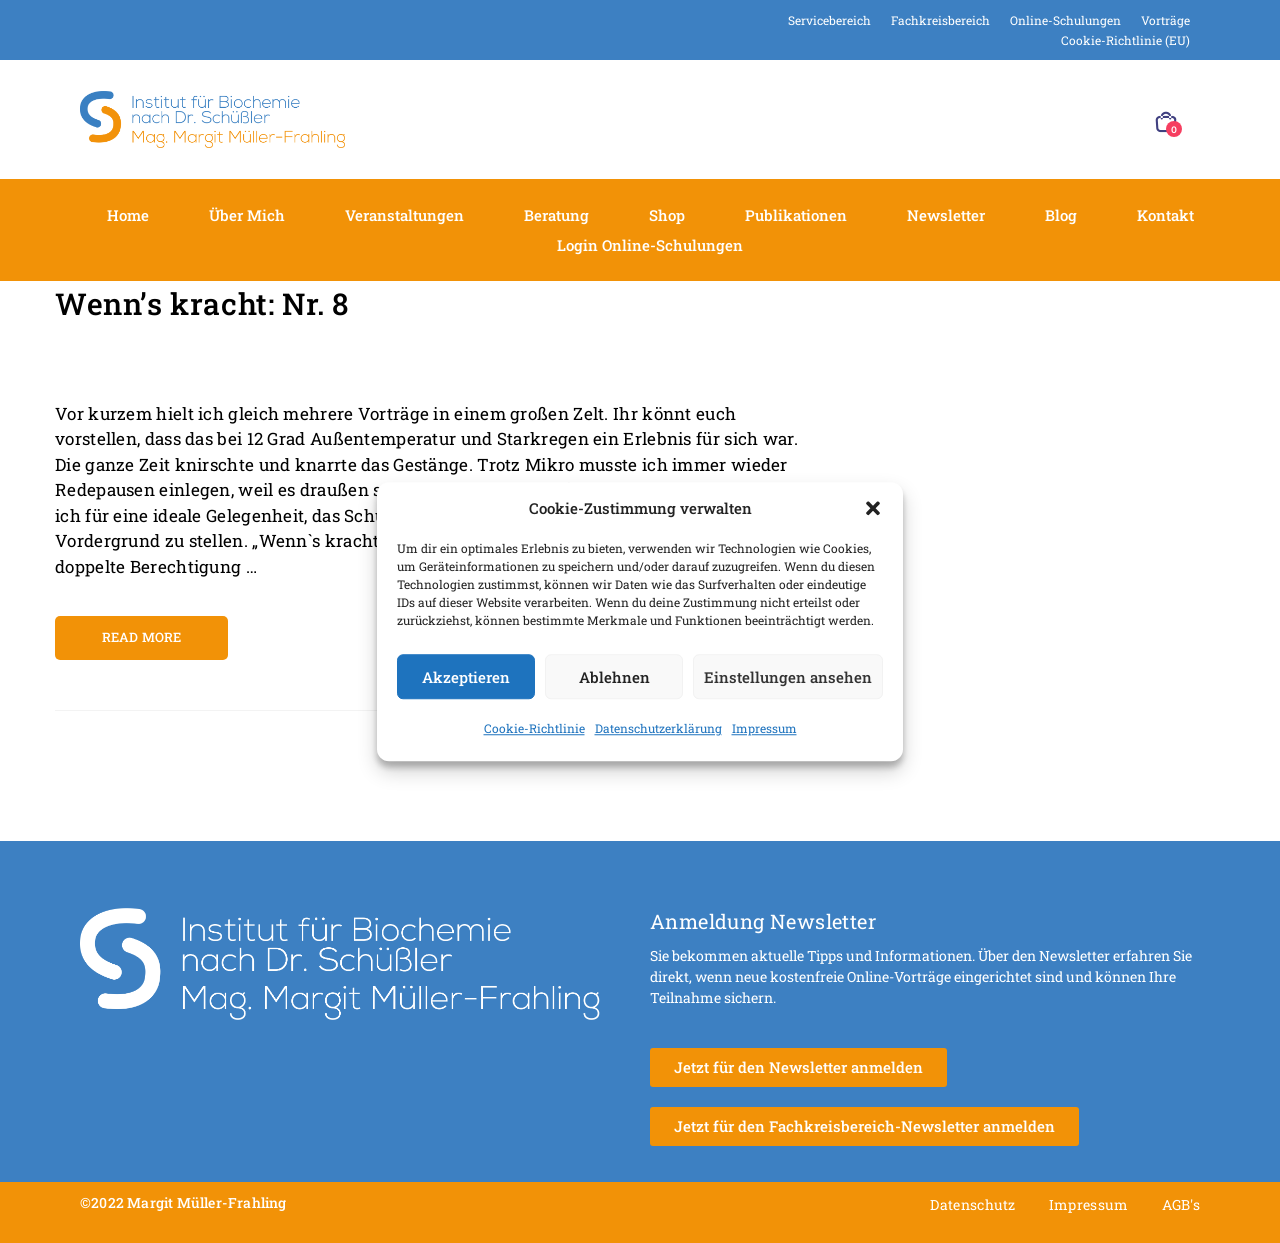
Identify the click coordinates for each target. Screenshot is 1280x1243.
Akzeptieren (466, 677)
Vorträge (1165, 20)
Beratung (556, 215)
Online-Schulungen (1065, 20)
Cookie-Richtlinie (534, 728)
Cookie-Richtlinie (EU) (1125, 40)
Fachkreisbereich (940, 20)
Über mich (247, 215)
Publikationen (796, 215)
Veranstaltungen (404, 215)
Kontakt (1165, 215)
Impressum (764, 728)
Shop (667, 215)
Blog (1061, 215)
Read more (141, 637)
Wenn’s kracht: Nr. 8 (202, 303)
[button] (873, 508)
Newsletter (946, 215)
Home (128, 215)
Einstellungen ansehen (788, 677)
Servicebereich (829, 20)
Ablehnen (614, 677)
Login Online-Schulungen (650, 245)
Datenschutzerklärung (658, 728)
